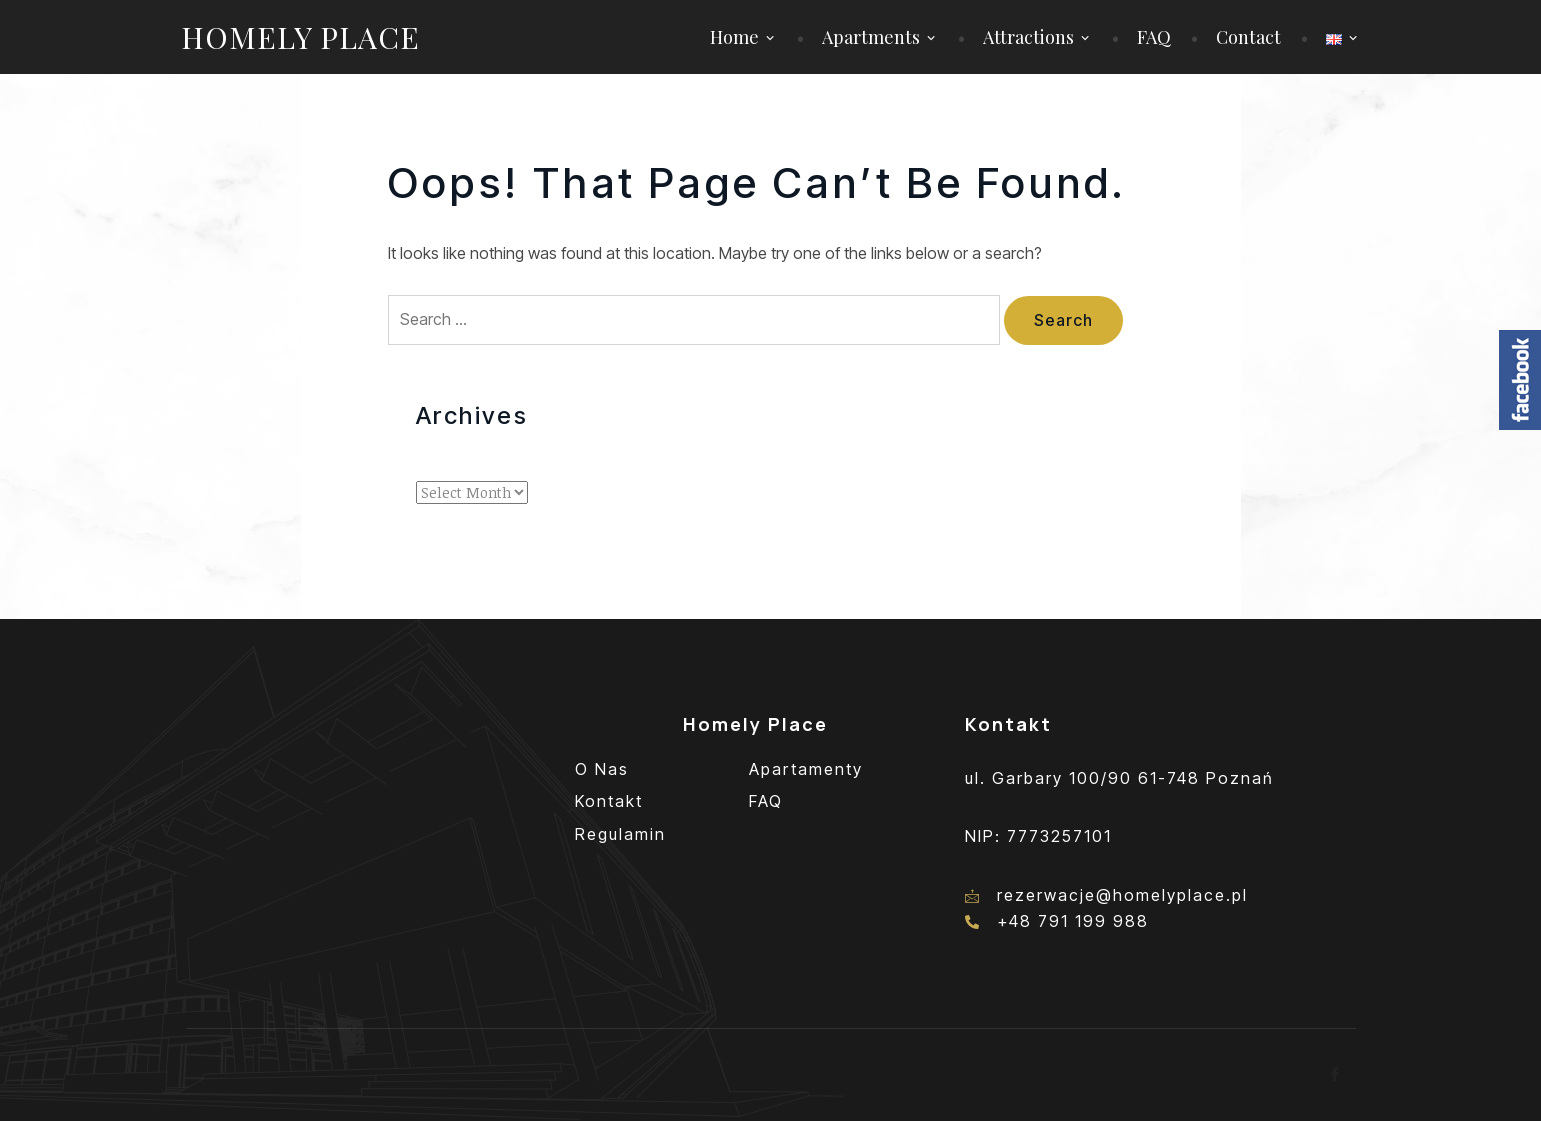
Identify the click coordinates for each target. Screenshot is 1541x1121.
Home (734, 37)
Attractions (1028, 37)
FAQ (1154, 37)
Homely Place (300, 37)
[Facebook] (1336, 1075)
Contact (1248, 37)
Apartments (871, 37)
